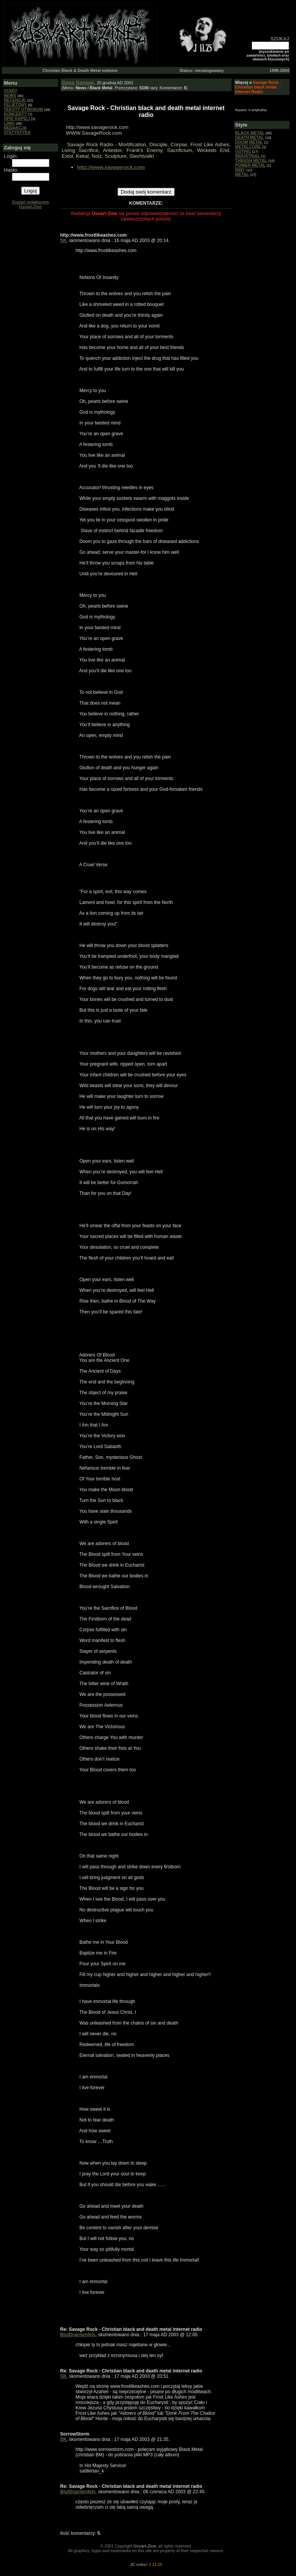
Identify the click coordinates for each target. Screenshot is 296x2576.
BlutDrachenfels (78, 2334)
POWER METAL (250, 165)
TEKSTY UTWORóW (23, 109)
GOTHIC (243, 151)
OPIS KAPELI (17, 118)
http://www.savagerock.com (111, 167)
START (10, 91)
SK (63, 240)
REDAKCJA (15, 127)
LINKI (9, 123)
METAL (242, 174)
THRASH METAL (251, 160)
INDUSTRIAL (247, 156)
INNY (240, 169)
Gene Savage (78, 82)
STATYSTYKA (17, 132)
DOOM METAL (249, 142)
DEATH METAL (249, 137)
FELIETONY (15, 104)
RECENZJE (15, 100)
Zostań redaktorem (30, 204)
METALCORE (248, 146)
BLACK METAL (249, 132)
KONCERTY (15, 114)
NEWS (10, 95)
